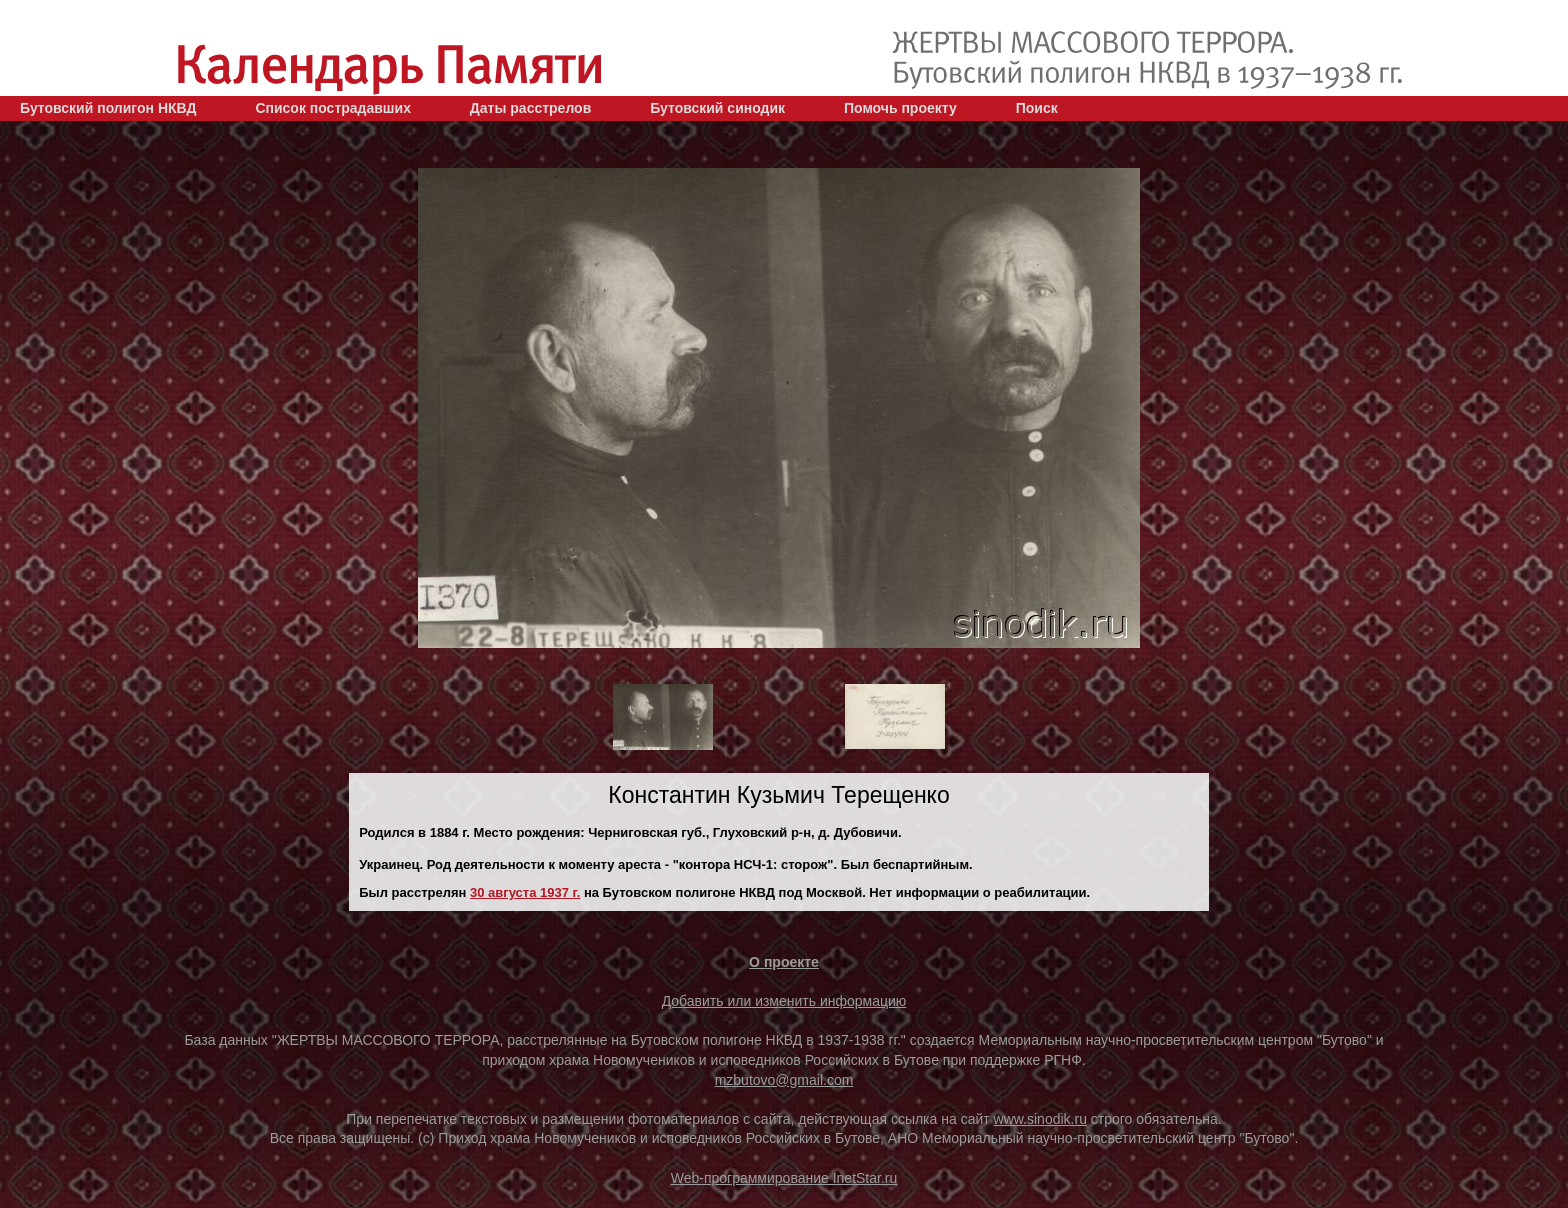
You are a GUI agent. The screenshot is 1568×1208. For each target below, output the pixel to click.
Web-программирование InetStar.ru (784, 1178)
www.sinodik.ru (1040, 1119)
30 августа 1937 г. (525, 892)
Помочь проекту (900, 108)
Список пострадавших (333, 108)
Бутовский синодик (717, 108)
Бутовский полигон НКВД (108, 108)
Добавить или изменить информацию (784, 1001)
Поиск (1037, 108)
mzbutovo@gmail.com (784, 1080)
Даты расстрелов (530, 108)
